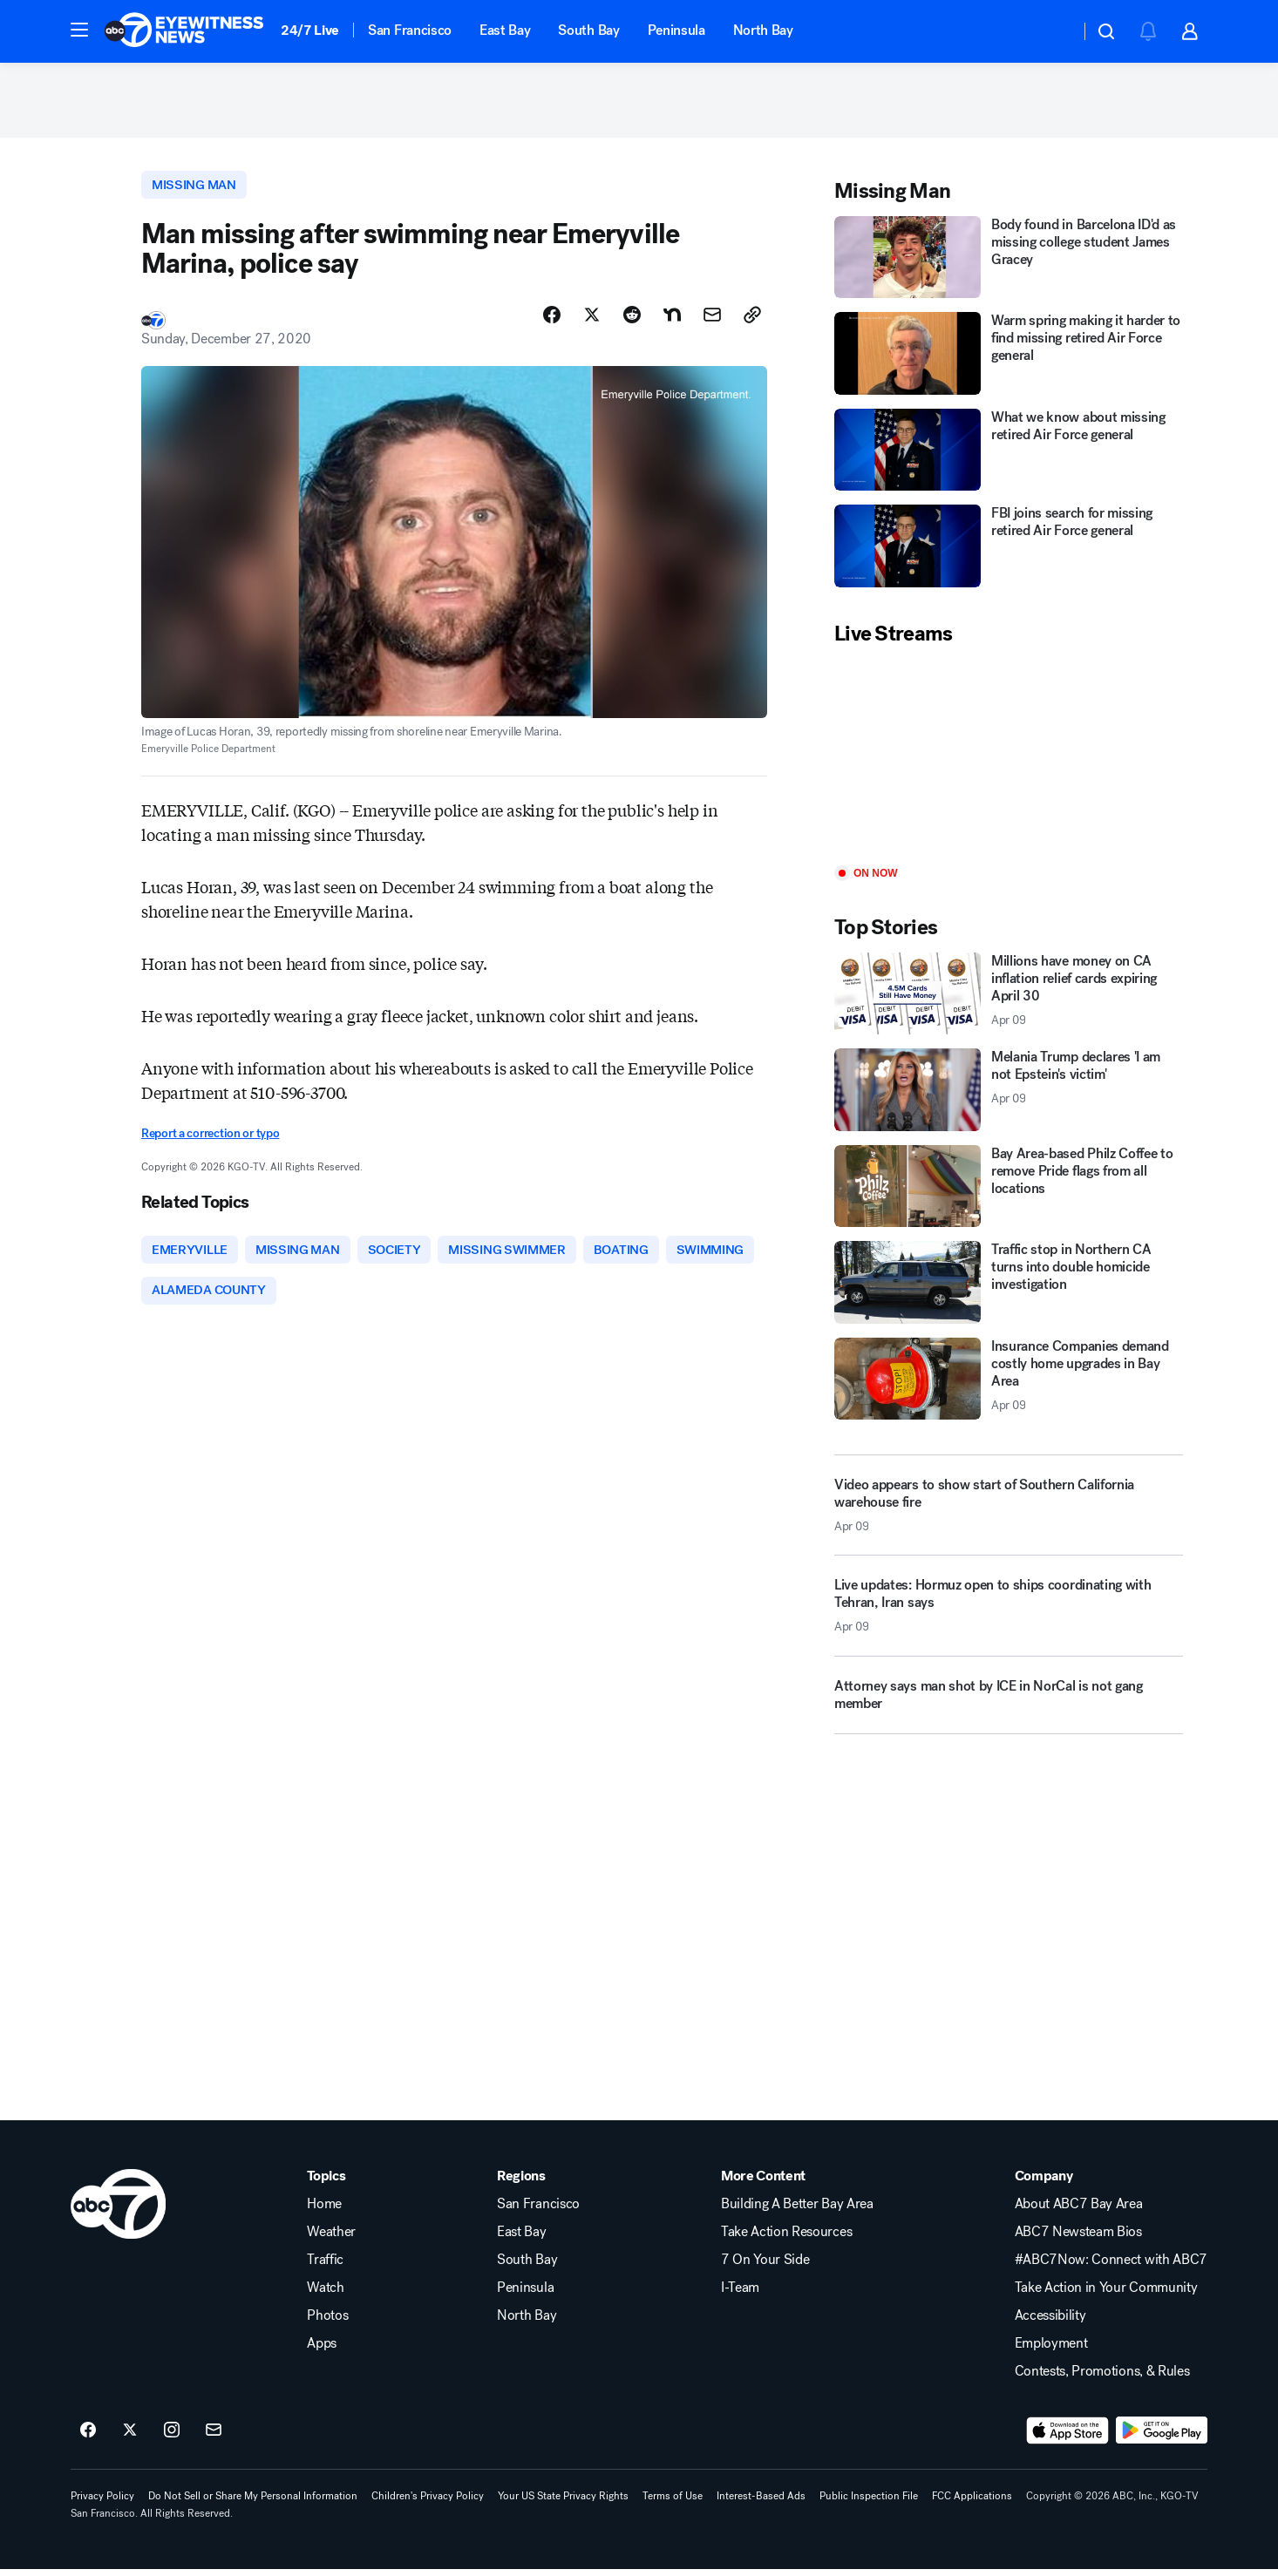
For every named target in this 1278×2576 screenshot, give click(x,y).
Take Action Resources (786, 2239)
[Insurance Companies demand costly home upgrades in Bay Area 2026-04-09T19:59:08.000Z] (1008, 1382)
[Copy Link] (752, 320)
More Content (763, 2183)
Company (1044, 2183)
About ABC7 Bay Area (1079, 2211)
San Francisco (410, 30)
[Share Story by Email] (712, 320)
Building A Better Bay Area (797, 2211)
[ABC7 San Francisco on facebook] (88, 2437)
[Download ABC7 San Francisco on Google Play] (1161, 2437)
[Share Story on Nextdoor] (672, 320)
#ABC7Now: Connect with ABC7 (1111, 2267)
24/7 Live (310, 30)
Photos (327, 2322)
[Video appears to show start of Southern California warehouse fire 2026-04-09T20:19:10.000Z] (1008, 1509)
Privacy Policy (102, 2503)
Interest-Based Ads (761, 2503)
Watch (325, 2294)
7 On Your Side (765, 2267)
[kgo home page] (118, 2211)
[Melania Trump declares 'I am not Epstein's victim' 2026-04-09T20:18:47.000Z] (1008, 1094)
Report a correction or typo (210, 1138)
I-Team (740, 2294)
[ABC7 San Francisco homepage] (184, 31)
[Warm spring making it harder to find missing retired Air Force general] (1008, 357)
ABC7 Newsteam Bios (1078, 2239)
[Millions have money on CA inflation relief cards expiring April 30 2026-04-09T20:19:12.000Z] (1008, 997)
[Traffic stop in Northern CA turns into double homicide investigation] (1008, 1286)
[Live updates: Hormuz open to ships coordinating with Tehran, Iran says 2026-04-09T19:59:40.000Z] (1008, 1616)
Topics (326, 2183)
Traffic (325, 2267)
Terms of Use (672, 2503)
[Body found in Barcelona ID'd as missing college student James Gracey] (1008, 261)
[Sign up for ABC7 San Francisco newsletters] (213, 2437)
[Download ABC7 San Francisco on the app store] (1068, 2437)
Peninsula (676, 30)
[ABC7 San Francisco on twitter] (129, 2437)
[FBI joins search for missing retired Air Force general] (1008, 550)
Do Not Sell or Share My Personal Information (252, 2503)
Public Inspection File (868, 2503)
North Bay (763, 30)
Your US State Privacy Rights (563, 2503)
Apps (321, 2350)
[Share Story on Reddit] (632, 320)
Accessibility (1050, 2322)
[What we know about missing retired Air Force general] (1008, 453)
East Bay (504, 30)
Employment (1051, 2350)
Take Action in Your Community (1106, 2294)
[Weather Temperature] (1052, 31)
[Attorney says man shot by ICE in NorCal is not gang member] (1008, 1705)
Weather (331, 2239)
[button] (79, 29)
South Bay (588, 30)
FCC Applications (972, 2503)
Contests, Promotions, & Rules (1102, 2378)
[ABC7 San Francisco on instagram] (171, 2437)
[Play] (1008, 760)
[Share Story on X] (592, 320)
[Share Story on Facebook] (552, 320)
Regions (521, 2183)
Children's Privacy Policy (427, 2503)
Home (324, 2211)
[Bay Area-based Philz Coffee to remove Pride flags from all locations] (1008, 1190)
